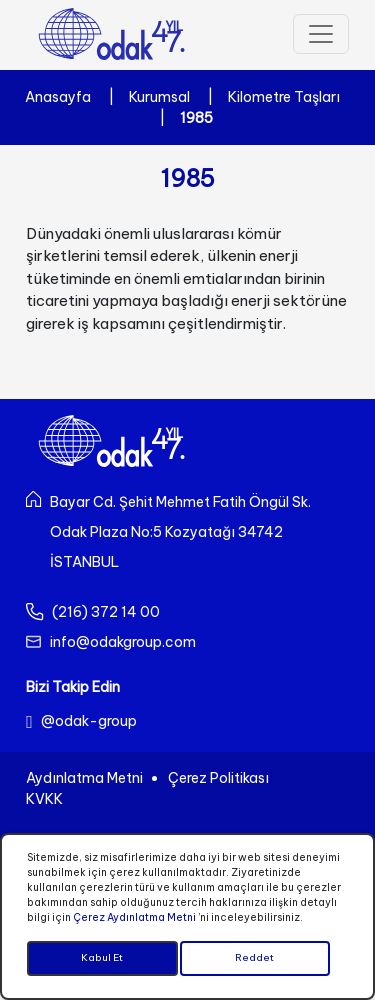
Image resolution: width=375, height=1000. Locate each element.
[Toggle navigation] (321, 34)
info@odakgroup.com (123, 642)
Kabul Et (102, 958)
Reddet (254, 958)
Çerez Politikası (218, 778)
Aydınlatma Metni (84, 778)
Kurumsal (159, 97)
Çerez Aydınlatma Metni (134, 917)
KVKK (44, 799)
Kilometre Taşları (284, 97)
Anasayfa (58, 97)
